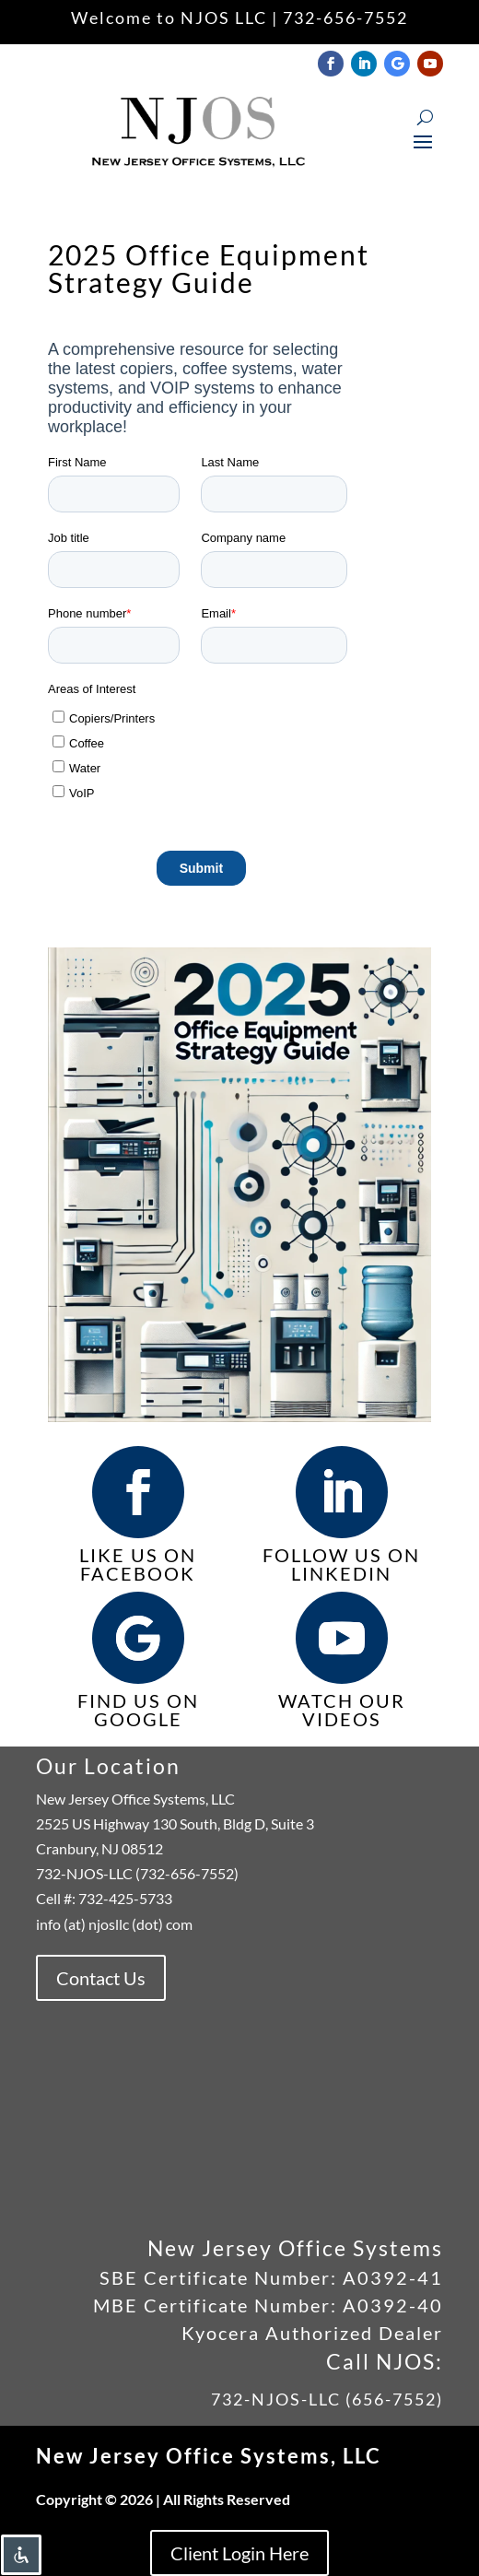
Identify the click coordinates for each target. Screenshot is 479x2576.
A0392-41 (390, 2277)
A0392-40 (393, 2305)
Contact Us (101, 1978)
